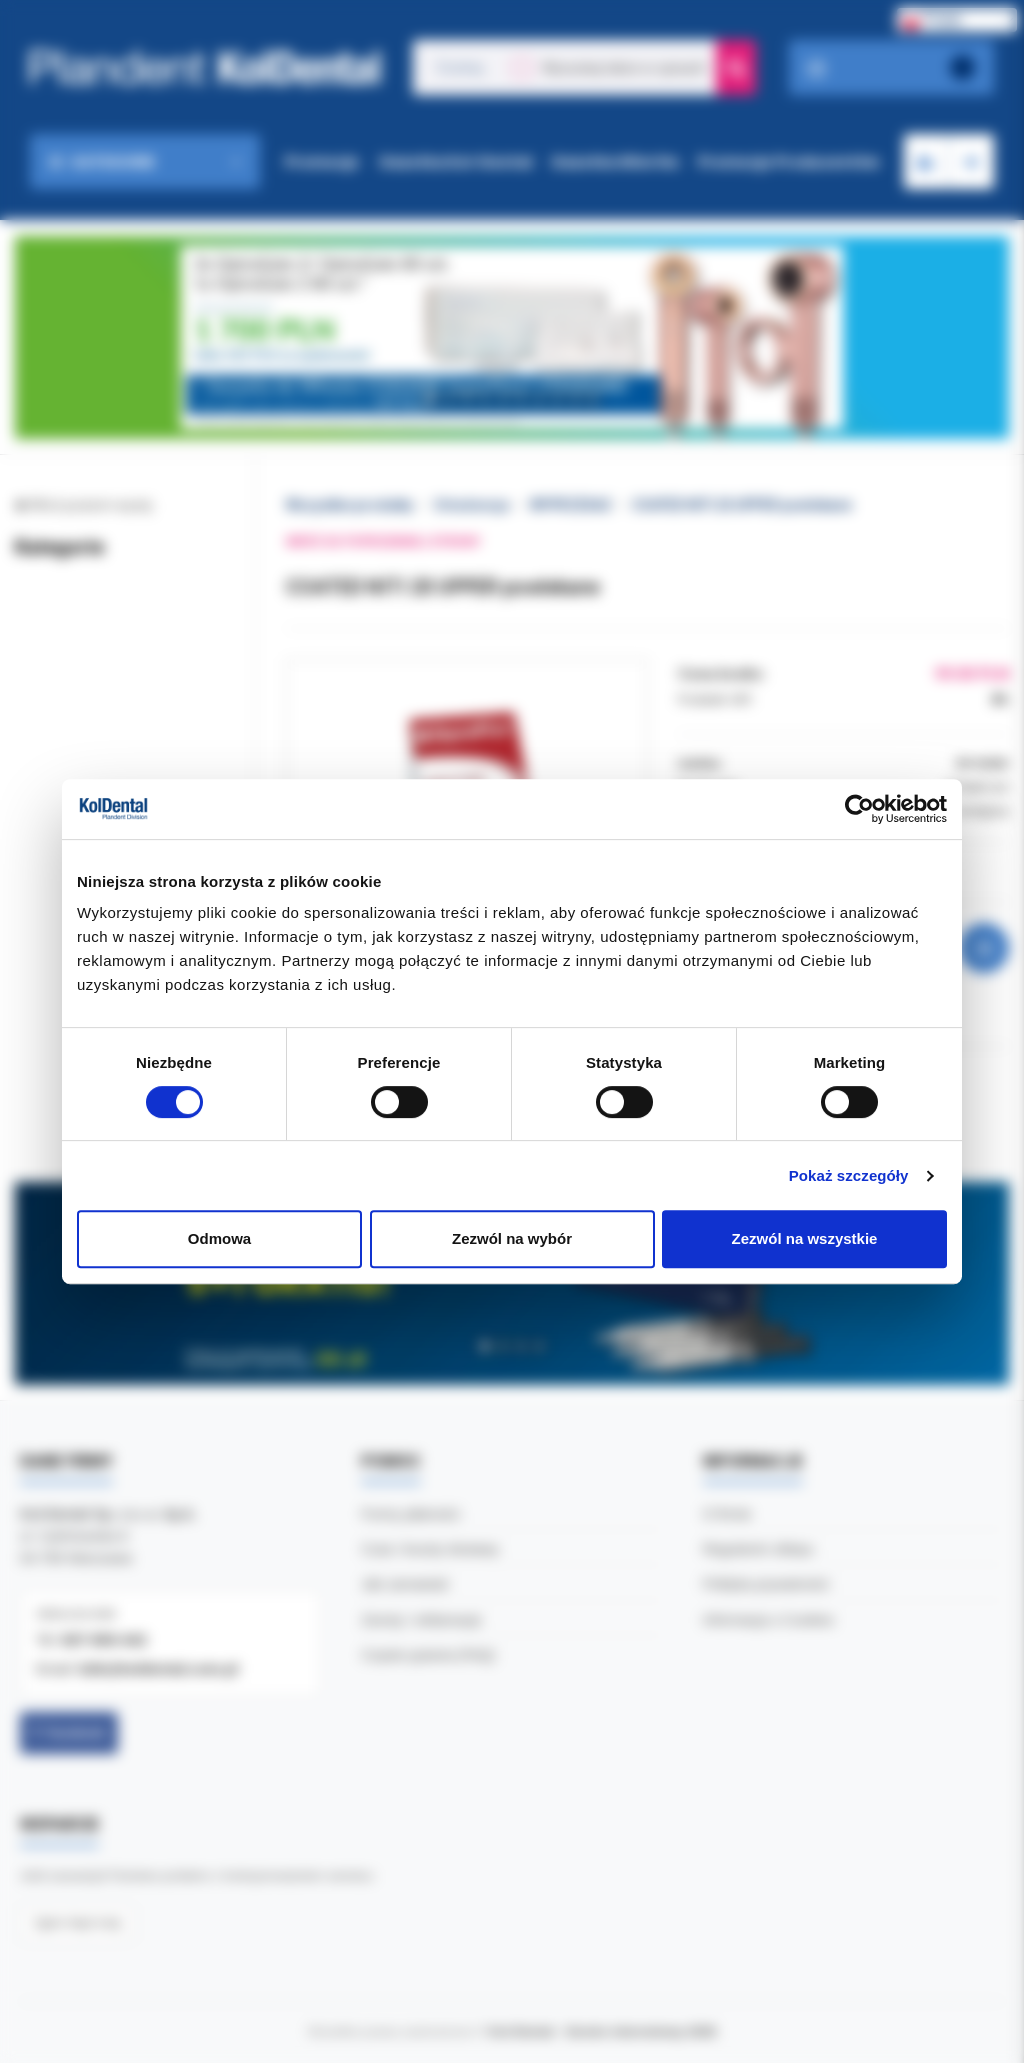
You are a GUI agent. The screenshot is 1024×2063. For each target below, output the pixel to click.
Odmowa (219, 1238)
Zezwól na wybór (512, 1238)
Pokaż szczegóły (849, 1175)
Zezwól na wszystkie (805, 1238)
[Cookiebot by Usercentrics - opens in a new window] (859, 809)
